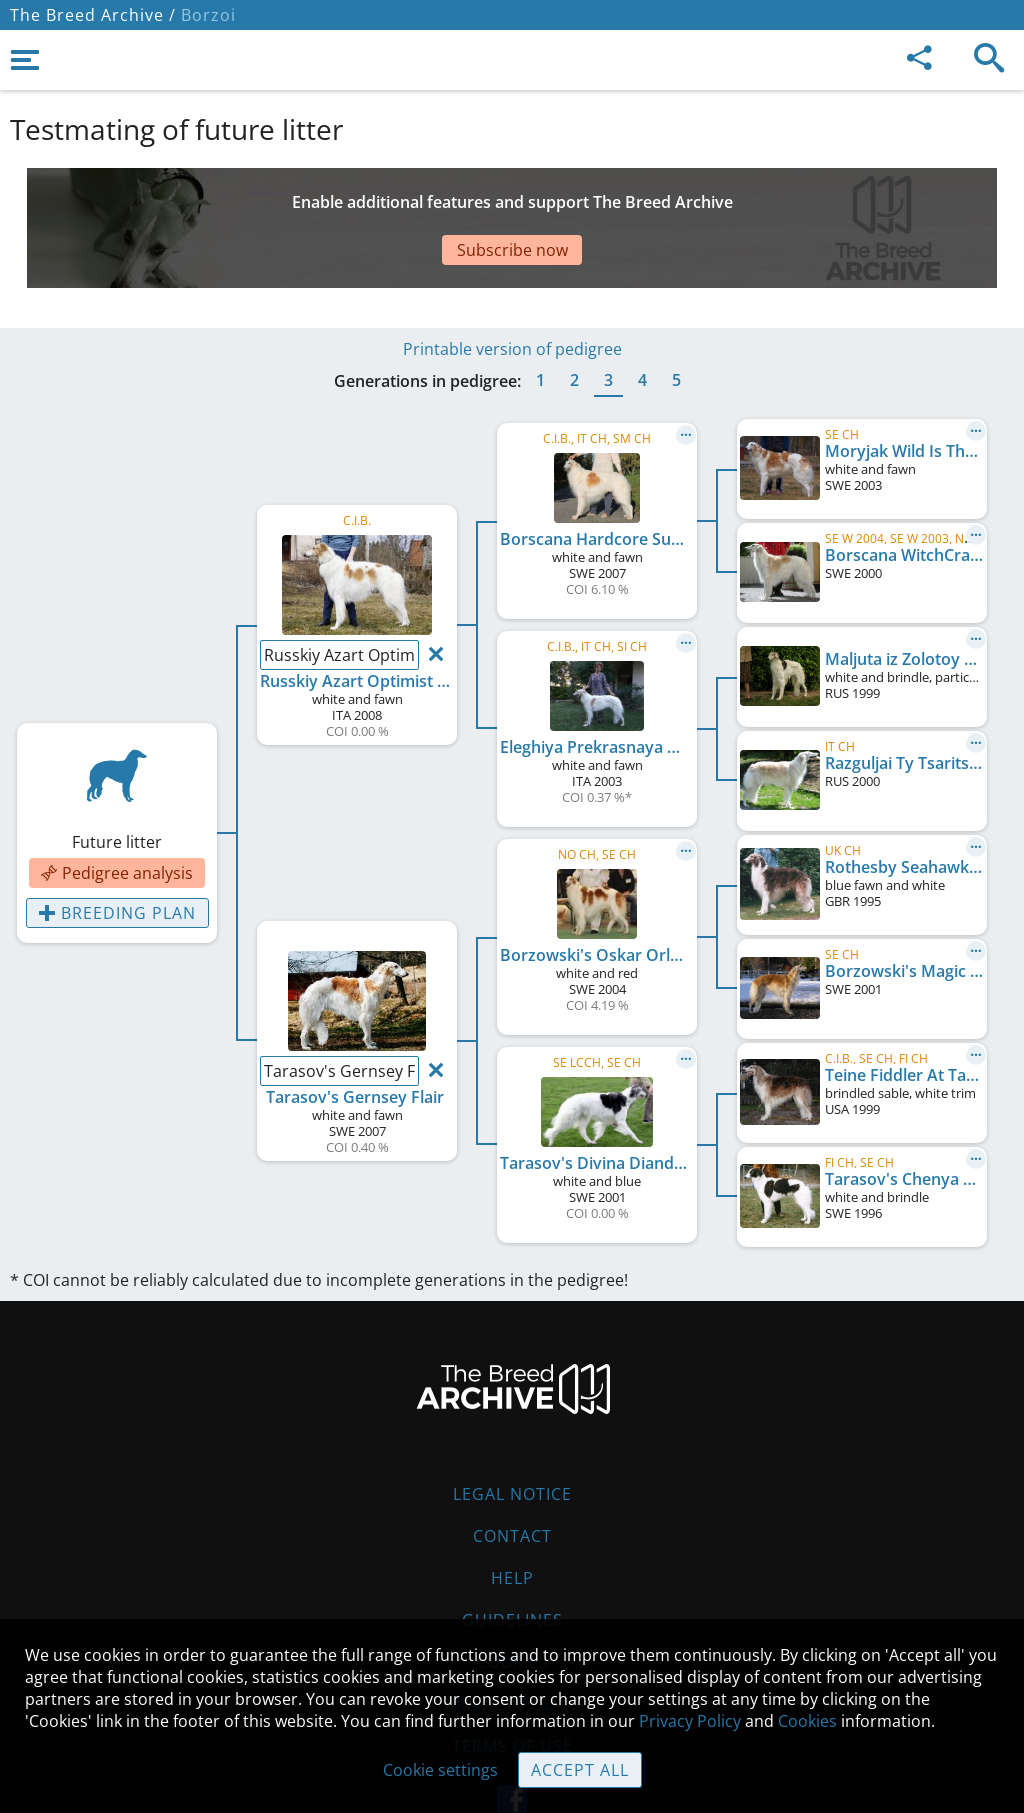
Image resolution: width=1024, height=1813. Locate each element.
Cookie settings (440, 1770)
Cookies (512, 1602)
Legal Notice (512, 1434)
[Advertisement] (495, 203)
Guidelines (512, 1560)
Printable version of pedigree (512, 289)
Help (512, 1518)
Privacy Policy (690, 1721)
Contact (512, 1476)
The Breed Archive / (93, 15)
